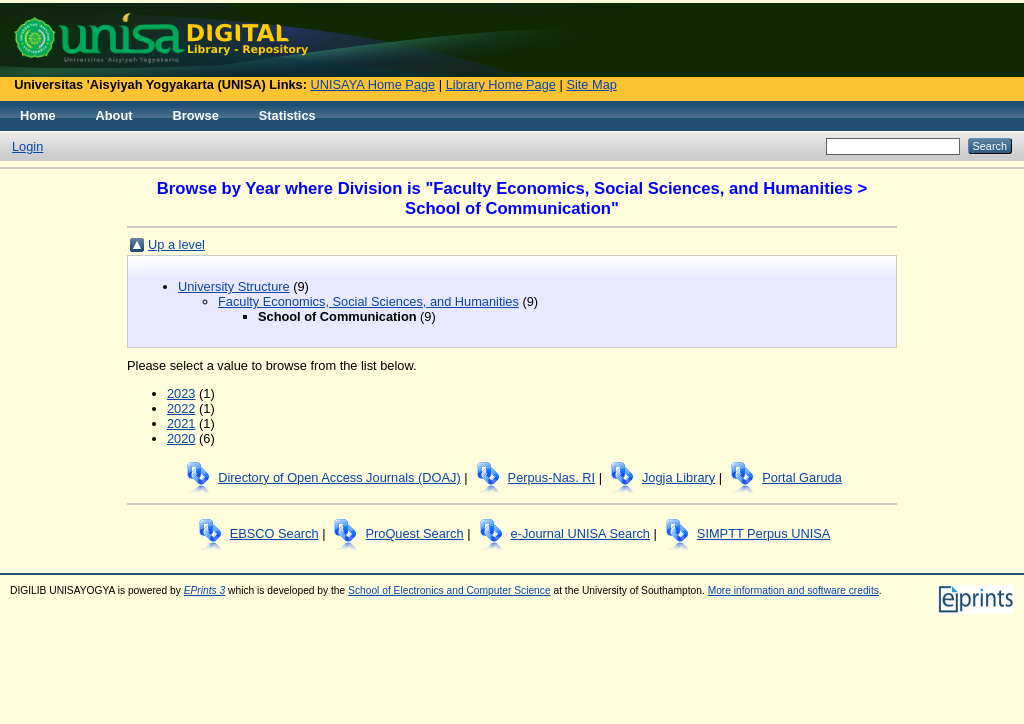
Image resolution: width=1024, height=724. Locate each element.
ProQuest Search (414, 533)
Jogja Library (678, 477)
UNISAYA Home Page (373, 84)
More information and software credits (793, 590)
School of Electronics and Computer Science (449, 590)
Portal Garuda (802, 477)
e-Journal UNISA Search (580, 533)
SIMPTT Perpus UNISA (763, 533)
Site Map (591, 84)
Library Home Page (501, 84)
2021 (181, 423)
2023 (181, 393)
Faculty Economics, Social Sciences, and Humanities (368, 301)
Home (38, 115)
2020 (181, 438)
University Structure (234, 286)
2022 (181, 408)
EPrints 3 (205, 590)
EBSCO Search (274, 533)
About (114, 115)
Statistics (287, 115)
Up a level (176, 244)
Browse (196, 115)
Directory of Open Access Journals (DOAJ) (339, 477)
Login (27, 146)
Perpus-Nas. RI (551, 477)
